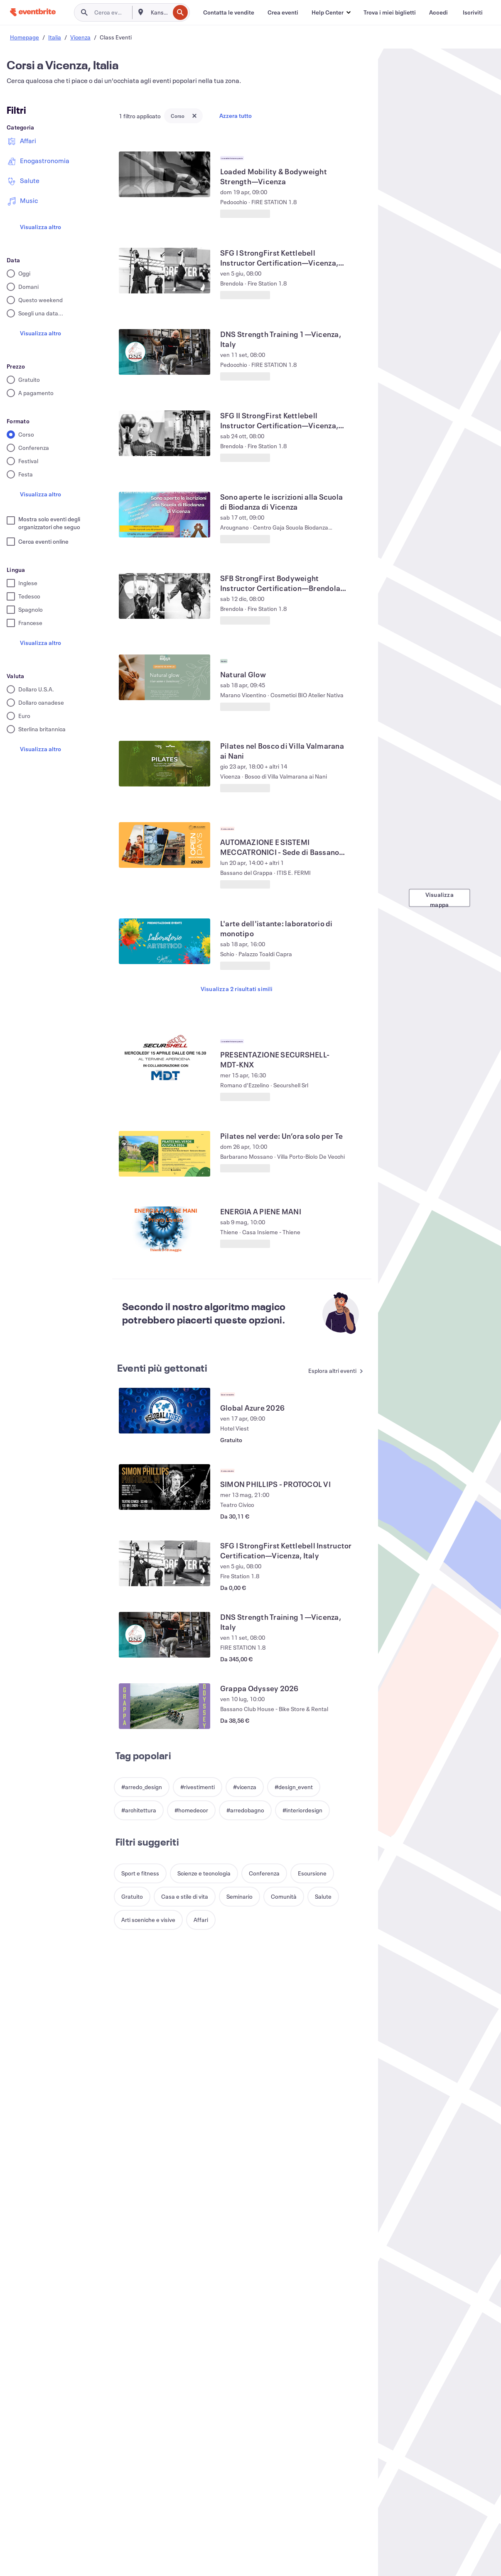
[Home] (33, 12)
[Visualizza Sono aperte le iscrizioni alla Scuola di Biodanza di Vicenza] (164, 514)
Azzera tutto (235, 116)
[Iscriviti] (472, 12)
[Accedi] (438, 12)
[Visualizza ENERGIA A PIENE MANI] (164, 1229)
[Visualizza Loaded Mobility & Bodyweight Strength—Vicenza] (164, 174)
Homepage (24, 37)
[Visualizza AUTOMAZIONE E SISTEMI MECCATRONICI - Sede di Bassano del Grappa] (164, 845)
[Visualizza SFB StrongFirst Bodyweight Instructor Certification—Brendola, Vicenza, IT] (164, 596)
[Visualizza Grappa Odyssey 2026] (164, 1706)
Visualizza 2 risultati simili (237, 989)
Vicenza (80, 37)
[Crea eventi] (283, 12)
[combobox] (159, 12)
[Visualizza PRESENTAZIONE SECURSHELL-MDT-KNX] (164, 1057)
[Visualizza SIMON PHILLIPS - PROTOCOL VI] (164, 1487)
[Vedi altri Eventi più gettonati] (335, 1371)
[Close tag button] (194, 116)
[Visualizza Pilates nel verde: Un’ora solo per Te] (164, 1154)
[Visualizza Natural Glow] (164, 677)
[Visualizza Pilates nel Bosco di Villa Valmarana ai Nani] (164, 763)
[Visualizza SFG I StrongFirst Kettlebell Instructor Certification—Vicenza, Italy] (164, 270)
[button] (331, 12)
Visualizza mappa (439, 899)
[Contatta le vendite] (228, 12)
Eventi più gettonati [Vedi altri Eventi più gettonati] (162, 1368)
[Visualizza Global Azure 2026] (164, 1410)
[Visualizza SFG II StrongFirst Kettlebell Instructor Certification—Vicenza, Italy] (164, 433)
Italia (54, 37)
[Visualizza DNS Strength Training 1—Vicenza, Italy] (164, 352)
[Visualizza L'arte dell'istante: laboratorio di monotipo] (164, 941)
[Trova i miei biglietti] (389, 12)
